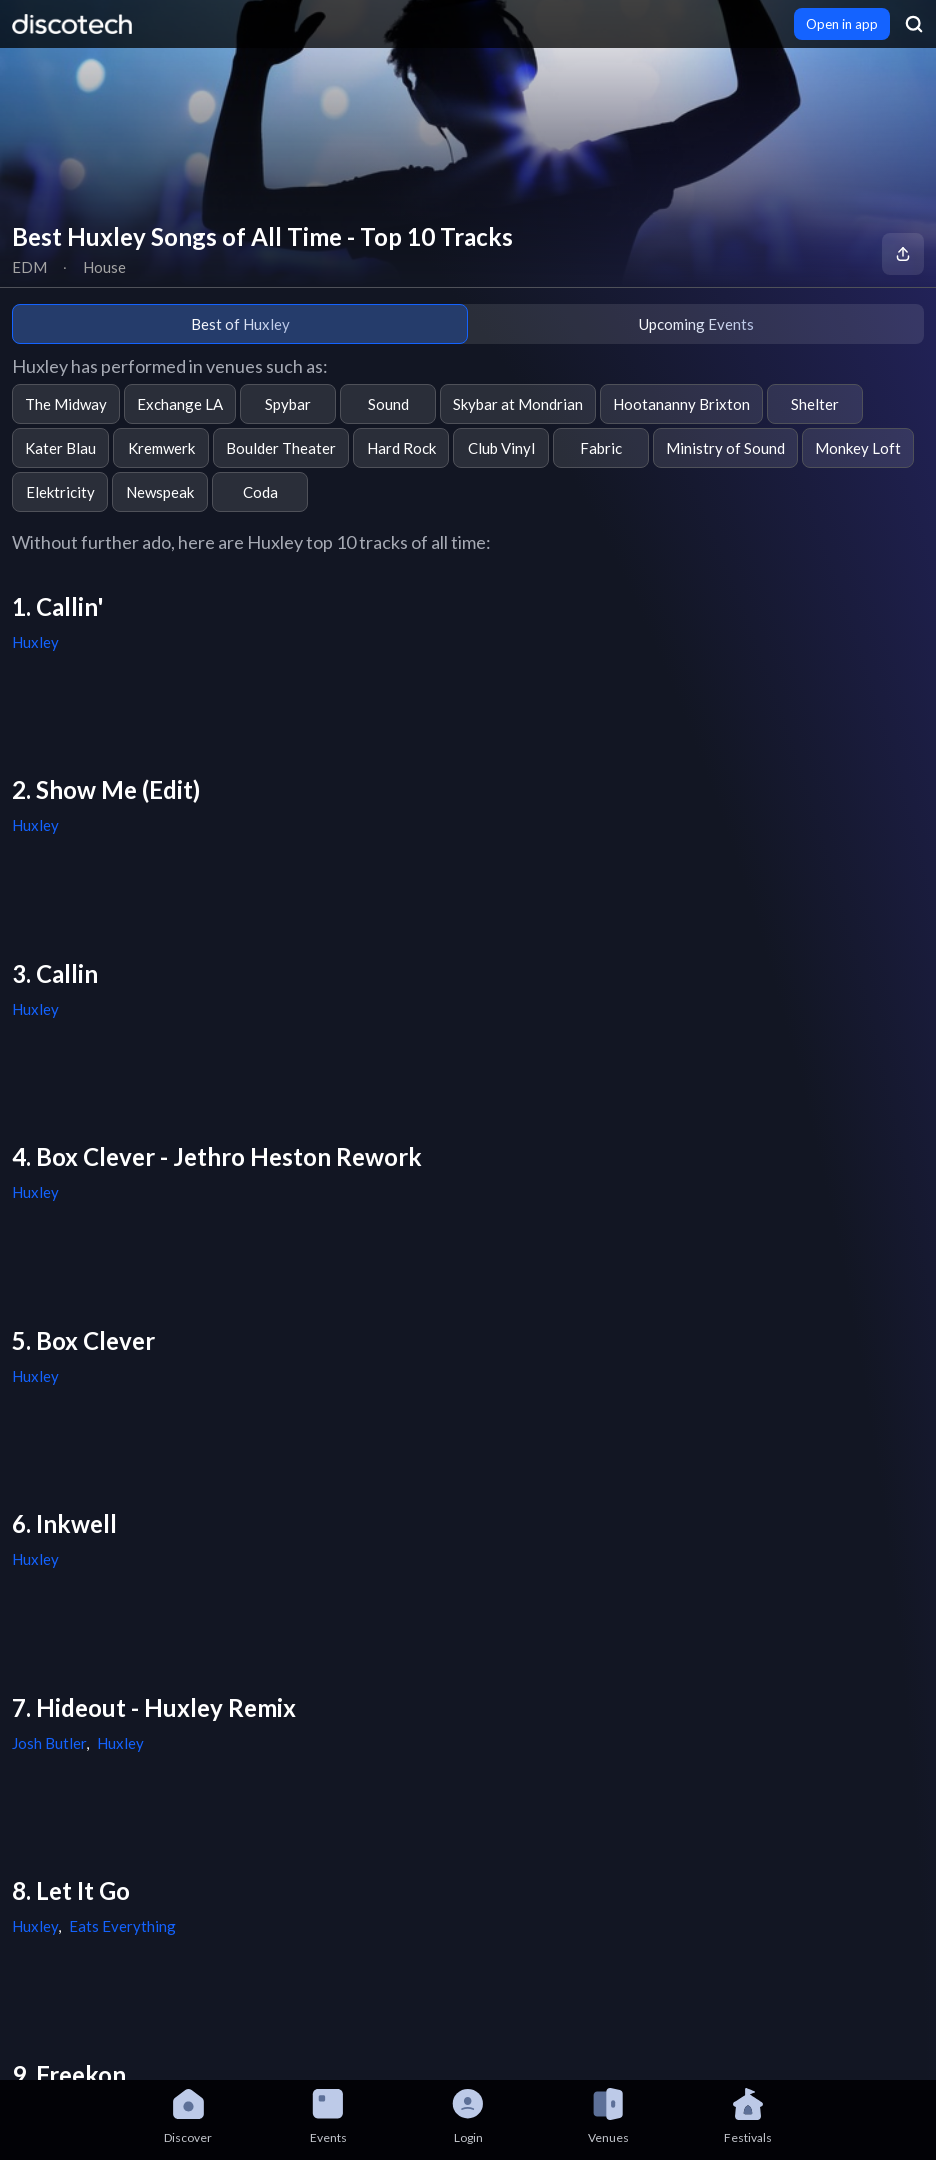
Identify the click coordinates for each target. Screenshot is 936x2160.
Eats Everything (122, 1926)
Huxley (35, 642)
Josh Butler (49, 1743)
